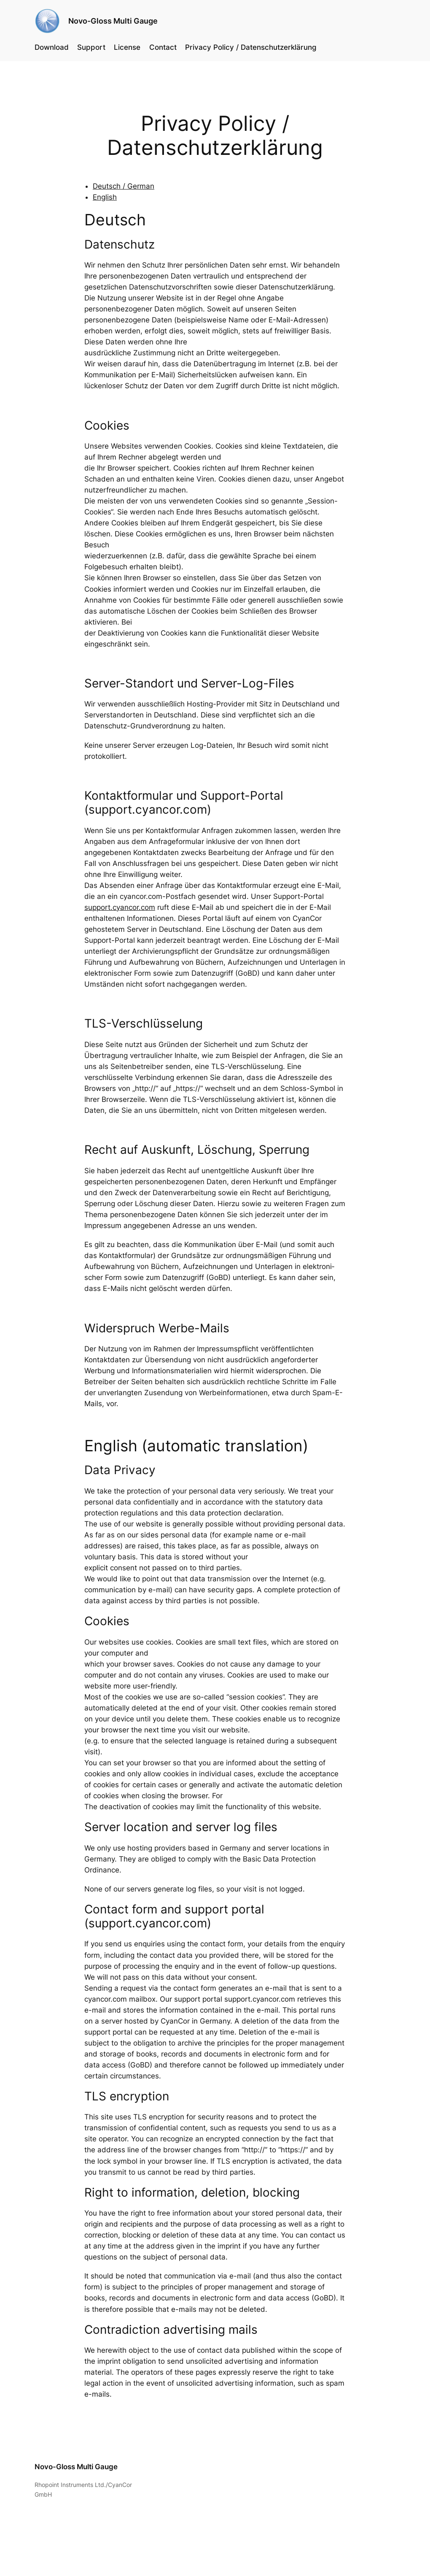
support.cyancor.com (119, 907)
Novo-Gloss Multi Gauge (113, 20)
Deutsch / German (123, 186)
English (105, 197)
